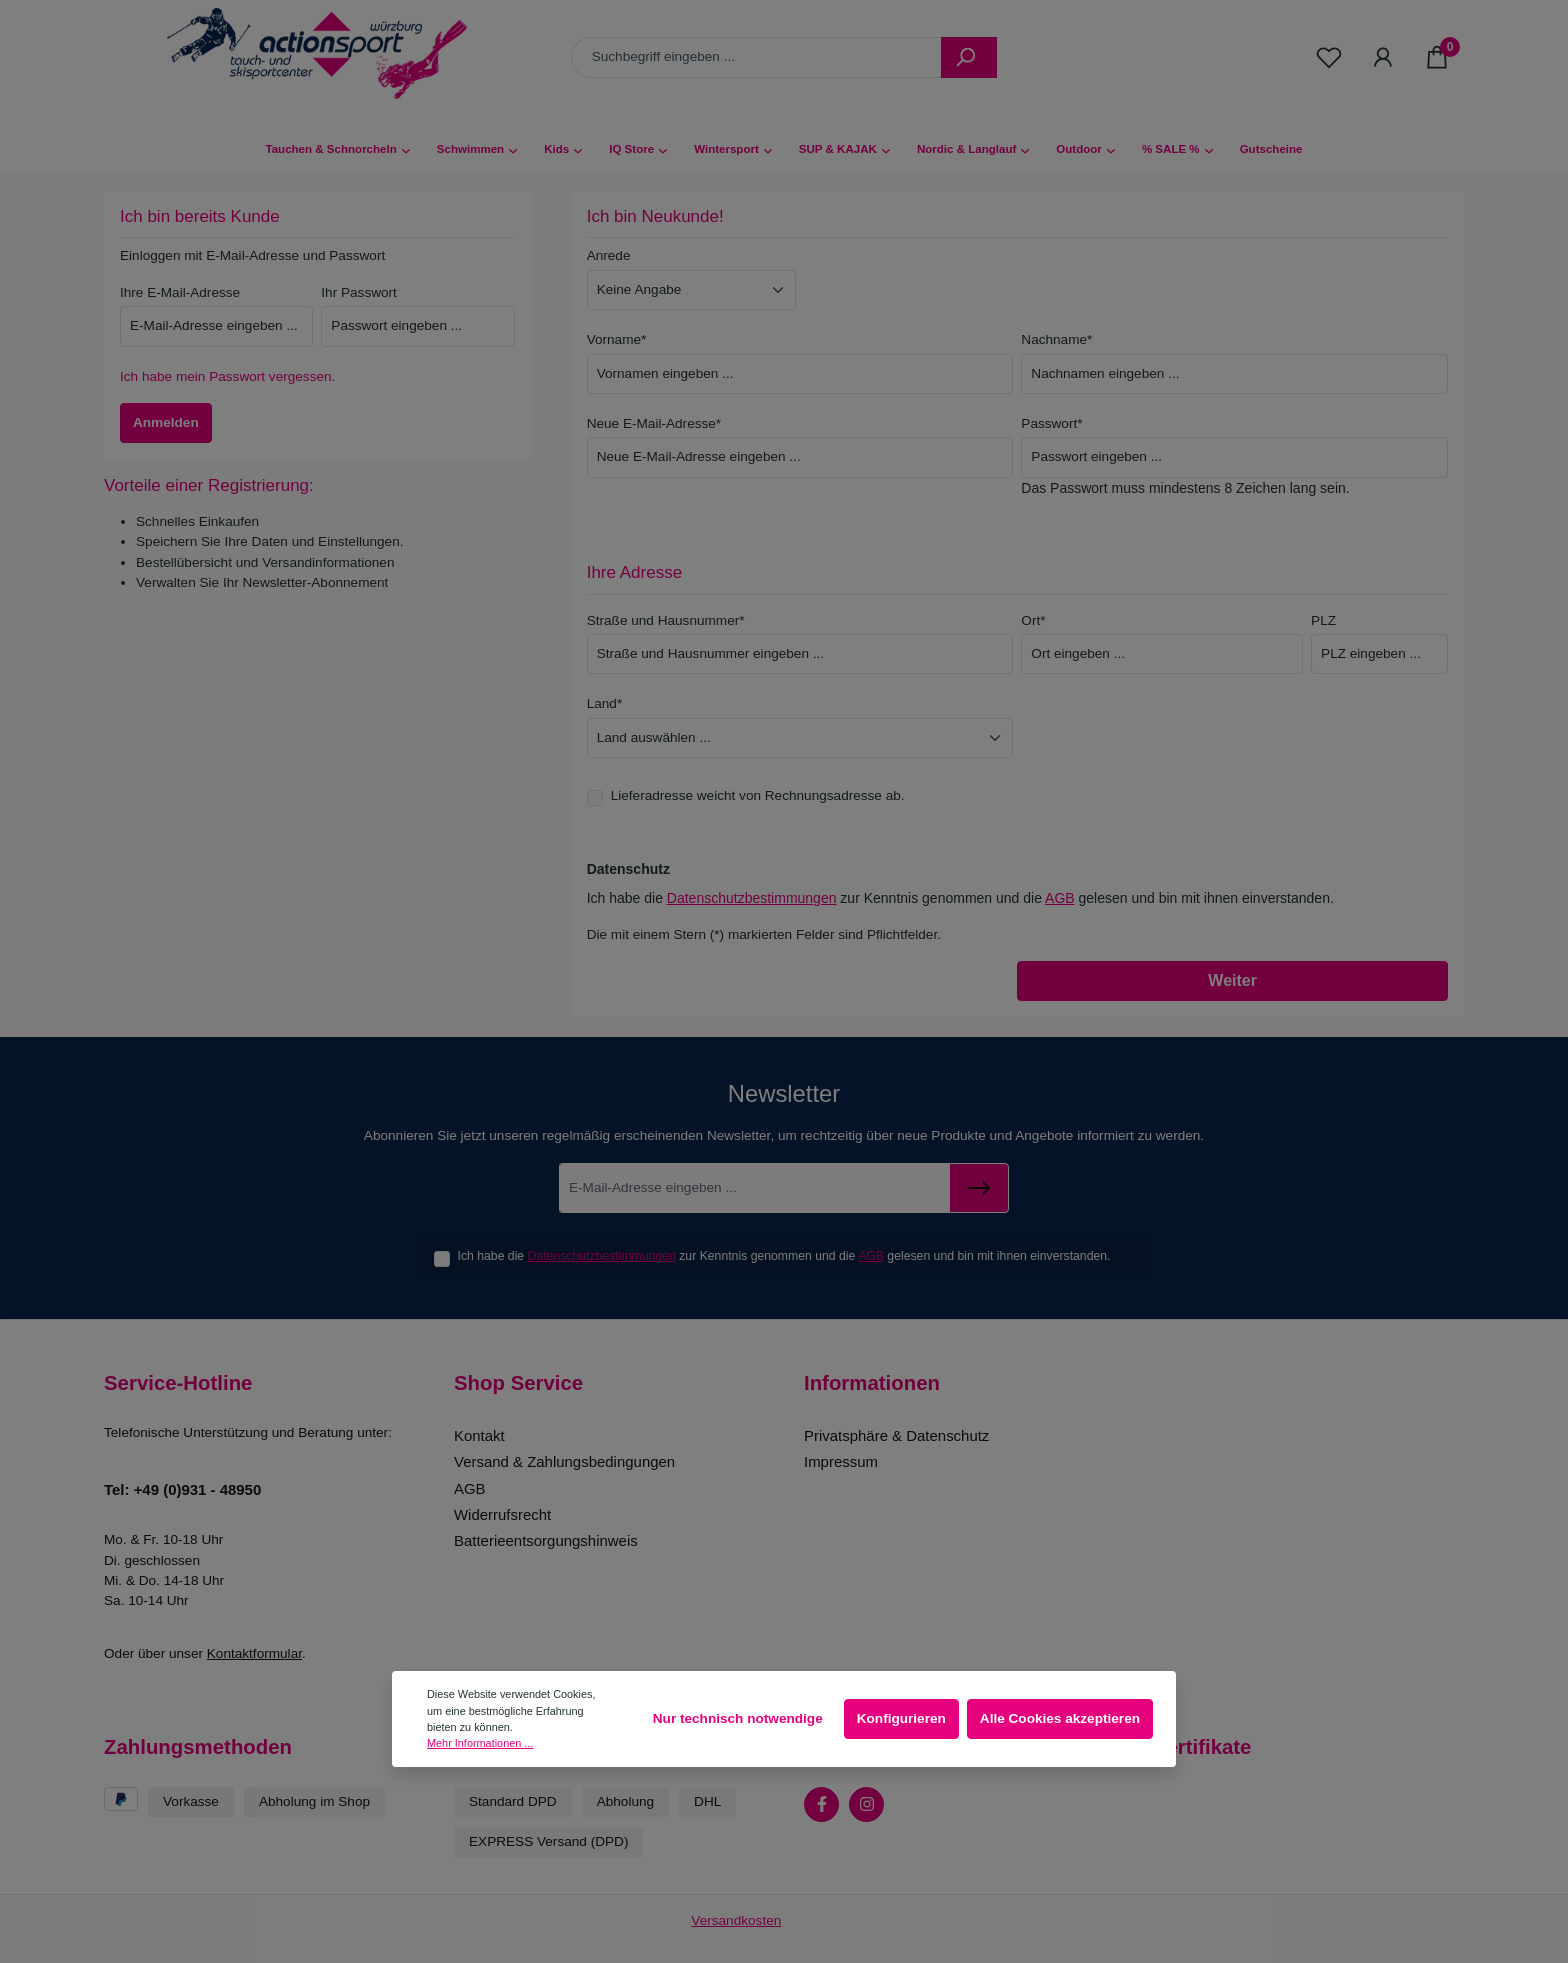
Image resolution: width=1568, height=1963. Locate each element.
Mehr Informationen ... (480, 1743)
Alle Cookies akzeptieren (1060, 1718)
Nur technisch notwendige (738, 1718)
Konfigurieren (901, 1718)
